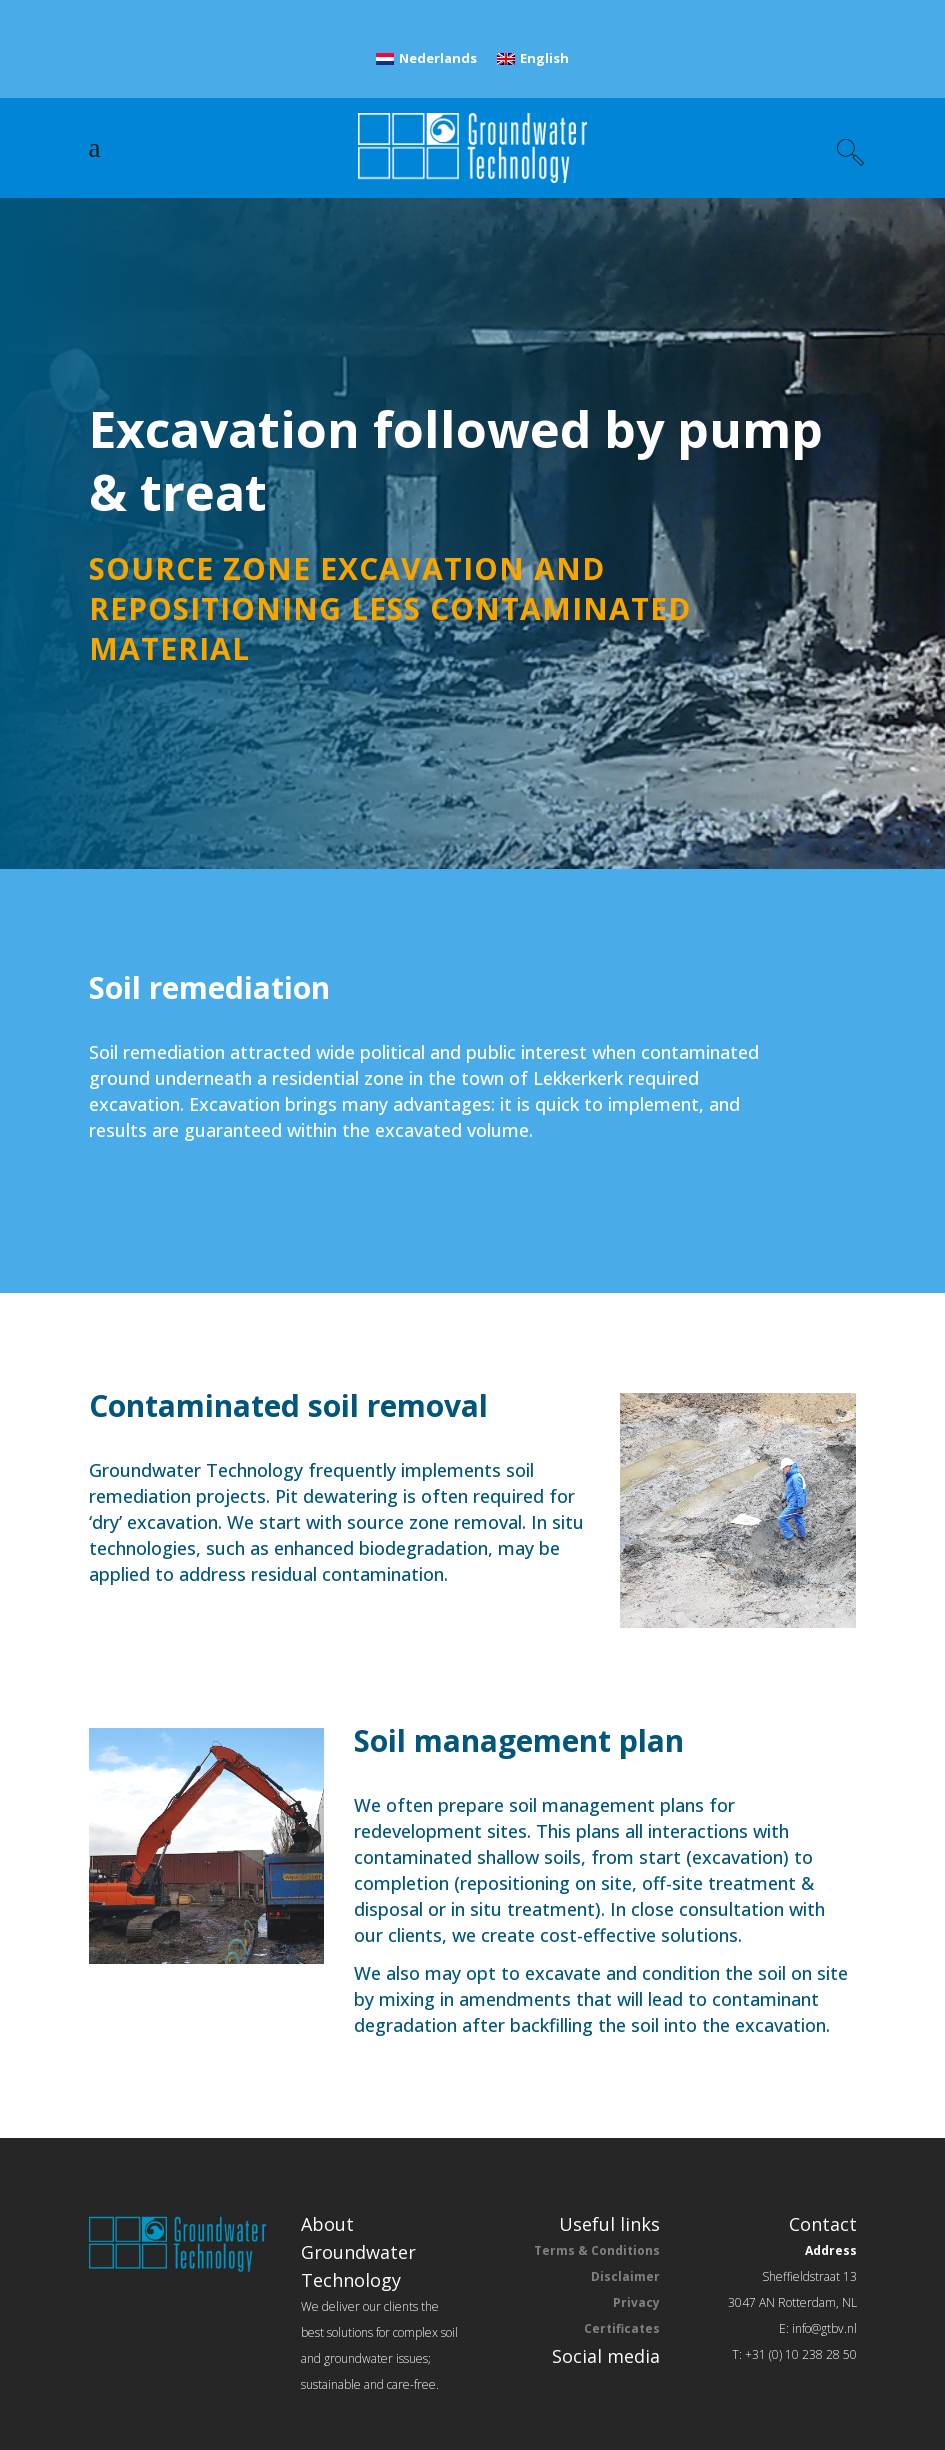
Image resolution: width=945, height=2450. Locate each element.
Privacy (636, 2302)
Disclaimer (625, 2276)
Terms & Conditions (597, 2250)
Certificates (622, 2328)
